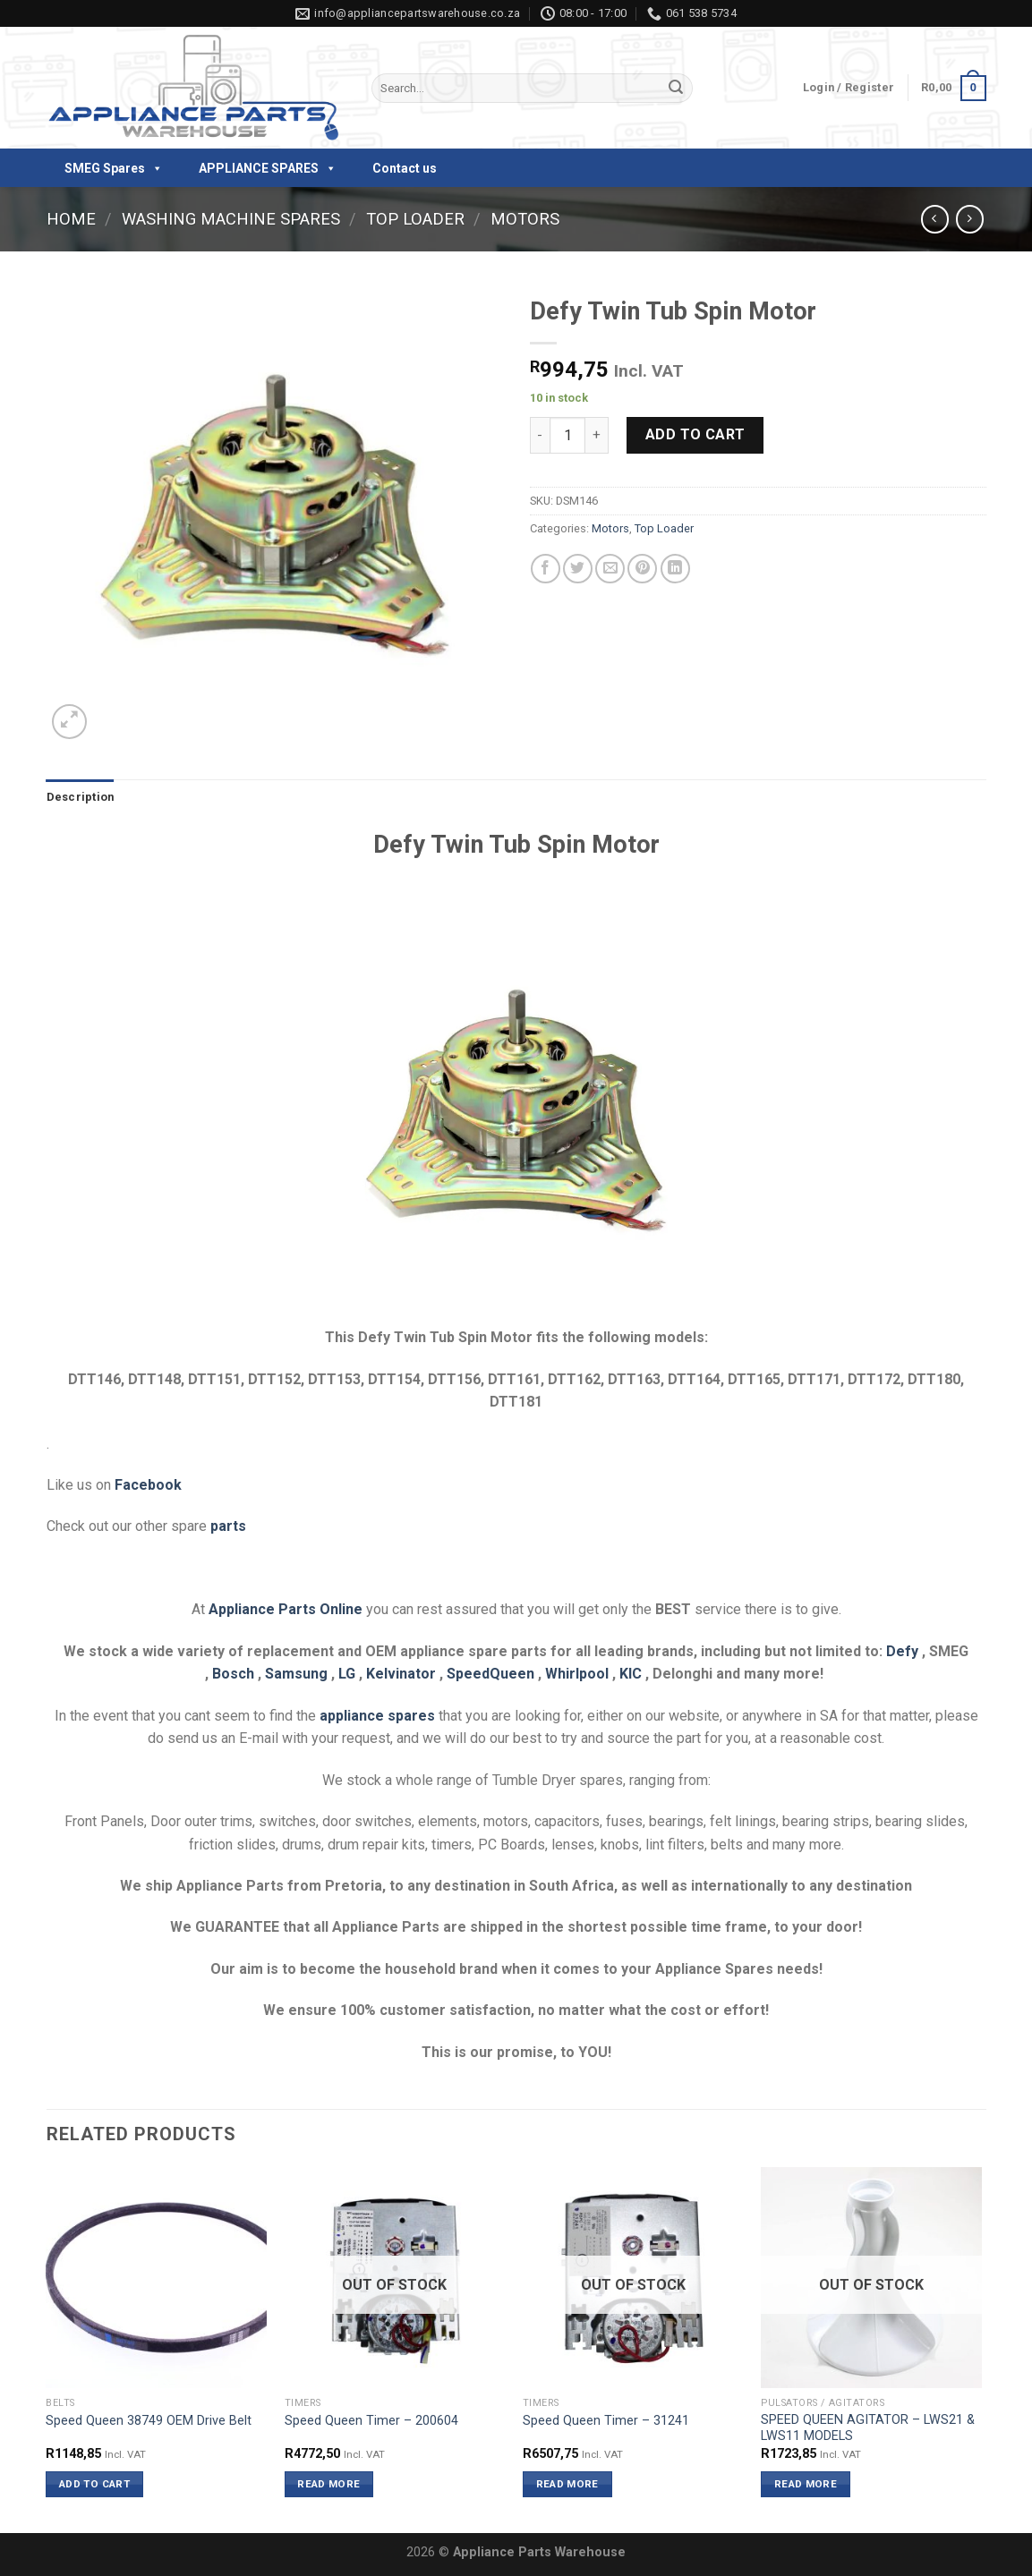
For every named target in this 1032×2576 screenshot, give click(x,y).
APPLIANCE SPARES (268, 168)
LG (346, 1673)
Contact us (404, 168)
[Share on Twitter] (578, 568)
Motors (524, 218)
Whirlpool (577, 1673)
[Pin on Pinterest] (642, 568)
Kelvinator (401, 1673)
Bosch (233, 1673)
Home (71, 218)
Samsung (296, 1673)
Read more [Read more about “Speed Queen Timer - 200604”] (328, 2484)
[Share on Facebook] (545, 568)
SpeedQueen (490, 1673)
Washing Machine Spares (231, 218)
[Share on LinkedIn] (675, 568)
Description (81, 796)
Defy (902, 1651)
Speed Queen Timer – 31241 (606, 2420)
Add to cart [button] (94, 2484)
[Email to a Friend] (610, 568)
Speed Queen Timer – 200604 (371, 2420)
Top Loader (415, 218)
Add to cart (695, 434)
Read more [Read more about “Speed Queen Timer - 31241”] (567, 2484)
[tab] (81, 797)
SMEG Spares (113, 168)
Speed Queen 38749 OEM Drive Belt (149, 2420)
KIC (630, 1673)
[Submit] (676, 88)
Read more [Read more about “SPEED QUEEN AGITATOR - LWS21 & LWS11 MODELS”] (805, 2484)
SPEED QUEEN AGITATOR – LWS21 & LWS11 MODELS (868, 2428)
